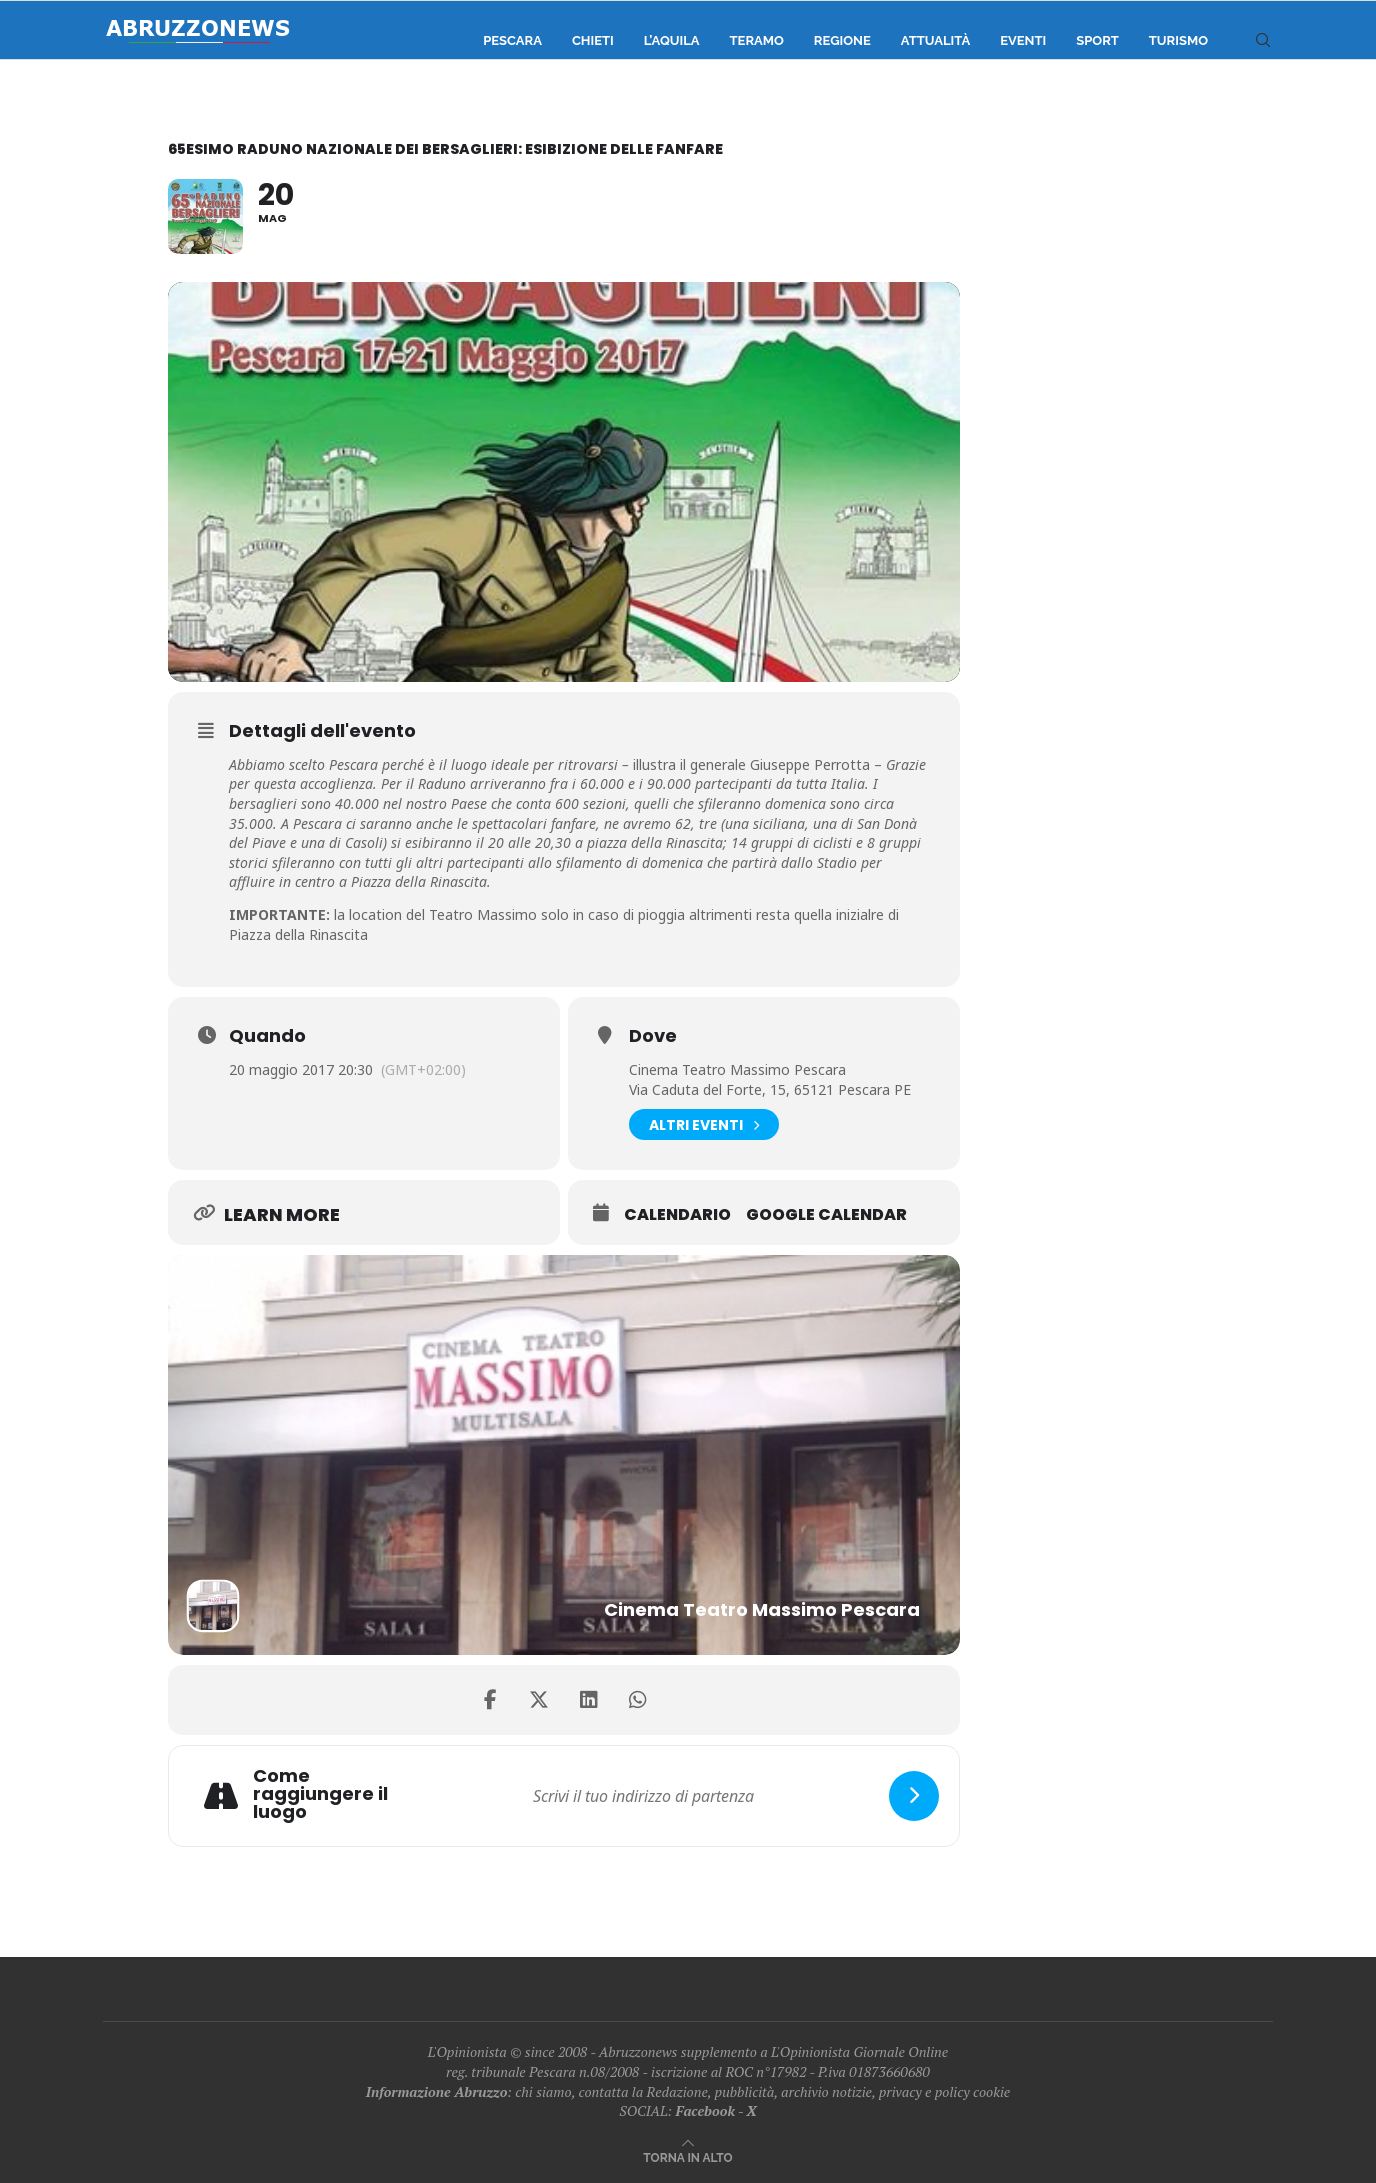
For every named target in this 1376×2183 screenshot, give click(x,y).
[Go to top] (687, 2156)
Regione (842, 40)
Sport (1097, 40)
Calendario (677, 1215)
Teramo (757, 40)
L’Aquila (672, 40)
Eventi (1023, 40)
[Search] (1263, 41)
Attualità (935, 40)
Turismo (1178, 40)
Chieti (593, 40)
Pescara (512, 40)
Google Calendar (826, 1215)
